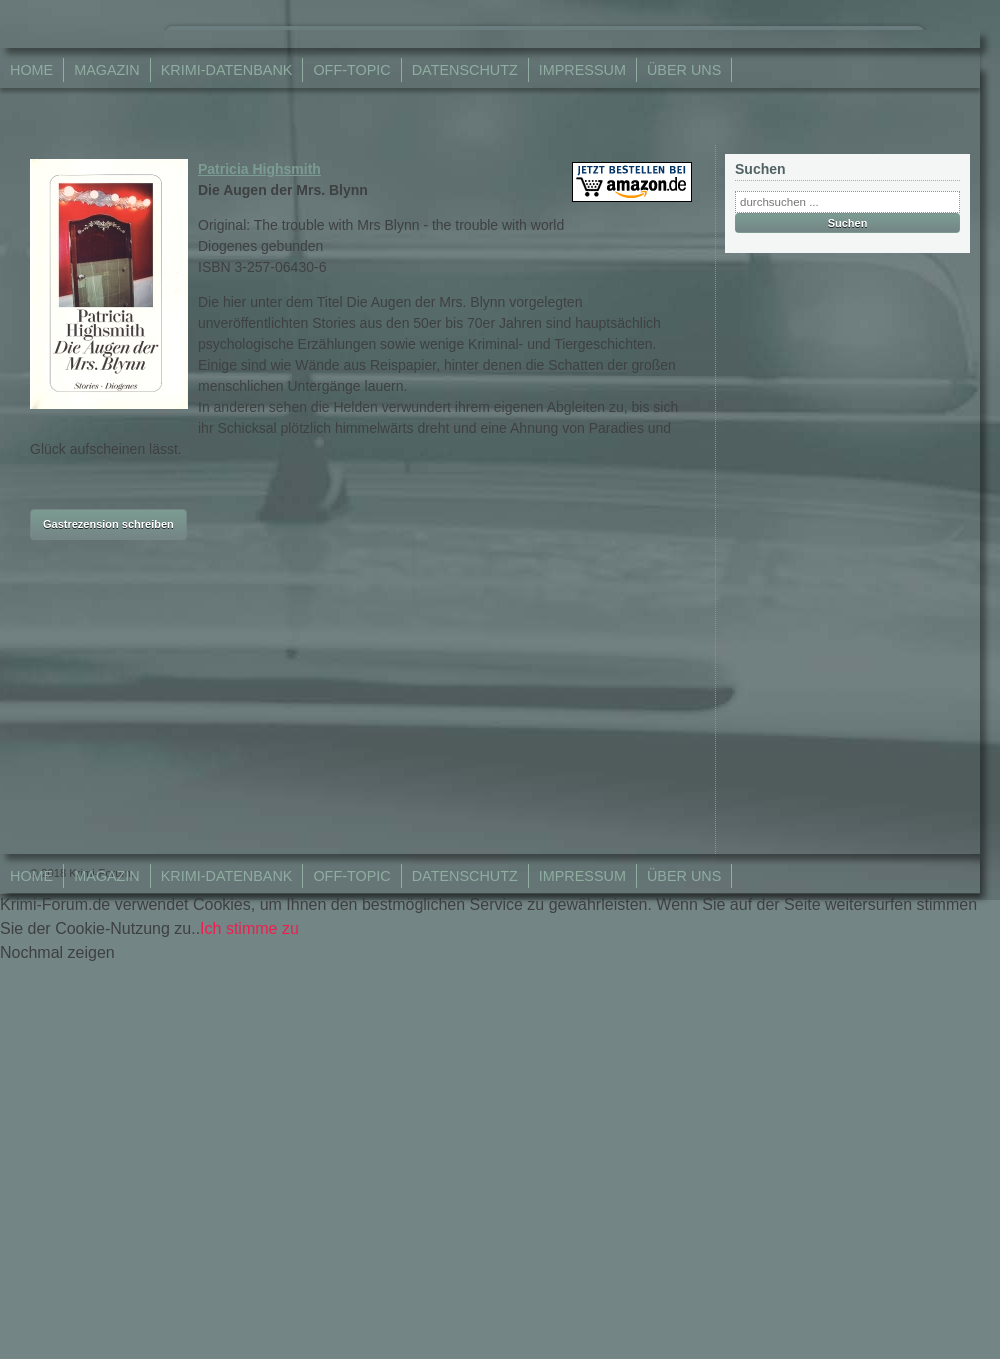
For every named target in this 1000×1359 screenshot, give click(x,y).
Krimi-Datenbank (227, 70)
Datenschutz (465, 70)
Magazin (107, 70)
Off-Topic (351, 70)
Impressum (582, 70)
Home (31, 70)
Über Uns (684, 70)
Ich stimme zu (249, 928)
